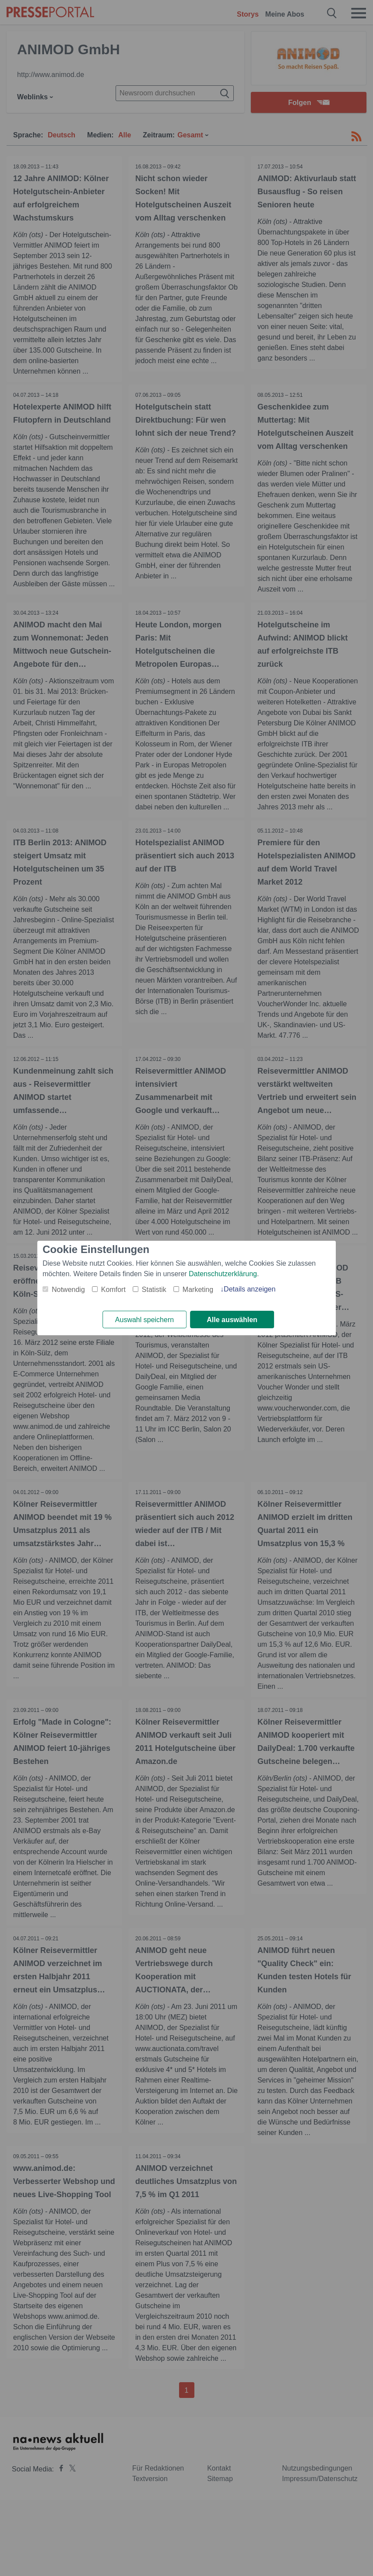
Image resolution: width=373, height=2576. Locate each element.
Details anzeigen (249, 1289)
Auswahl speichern (144, 1319)
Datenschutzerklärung (223, 1274)
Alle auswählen (232, 1319)
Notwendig (68, 1289)
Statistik (154, 1289)
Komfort (113, 1289)
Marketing (198, 1289)
